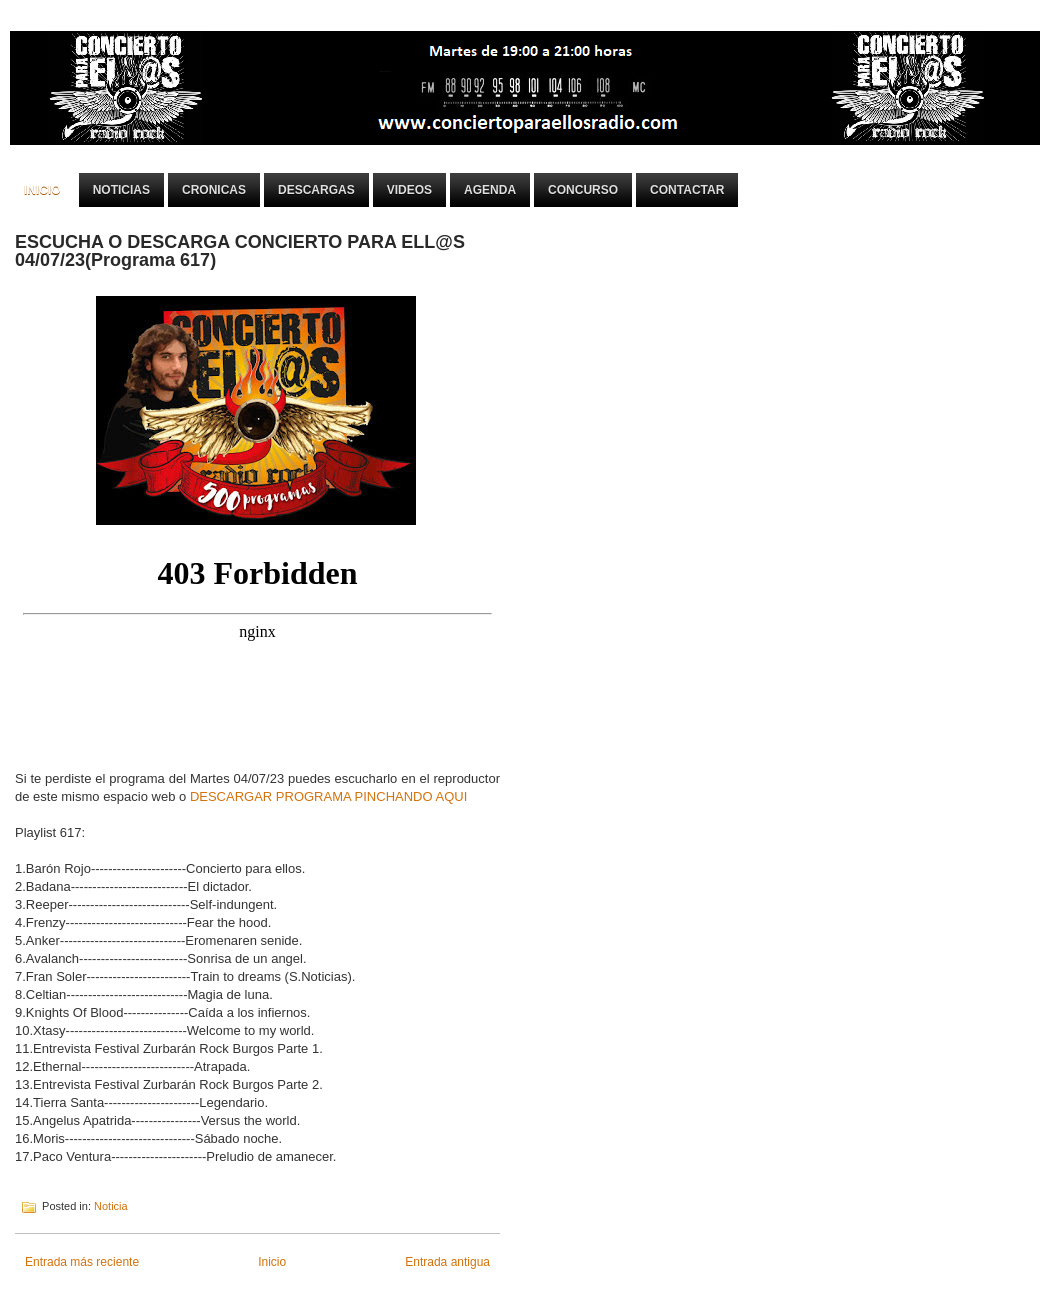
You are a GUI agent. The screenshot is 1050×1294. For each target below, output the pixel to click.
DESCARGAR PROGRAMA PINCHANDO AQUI (328, 796)
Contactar (687, 190)
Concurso (583, 190)
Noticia (111, 1206)
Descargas (316, 190)
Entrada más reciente (82, 1262)
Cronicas (214, 190)
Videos (409, 190)
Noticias (121, 190)
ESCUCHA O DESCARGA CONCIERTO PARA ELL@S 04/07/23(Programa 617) (240, 251)
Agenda (490, 190)
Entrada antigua (447, 1262)
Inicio (42, 190)
